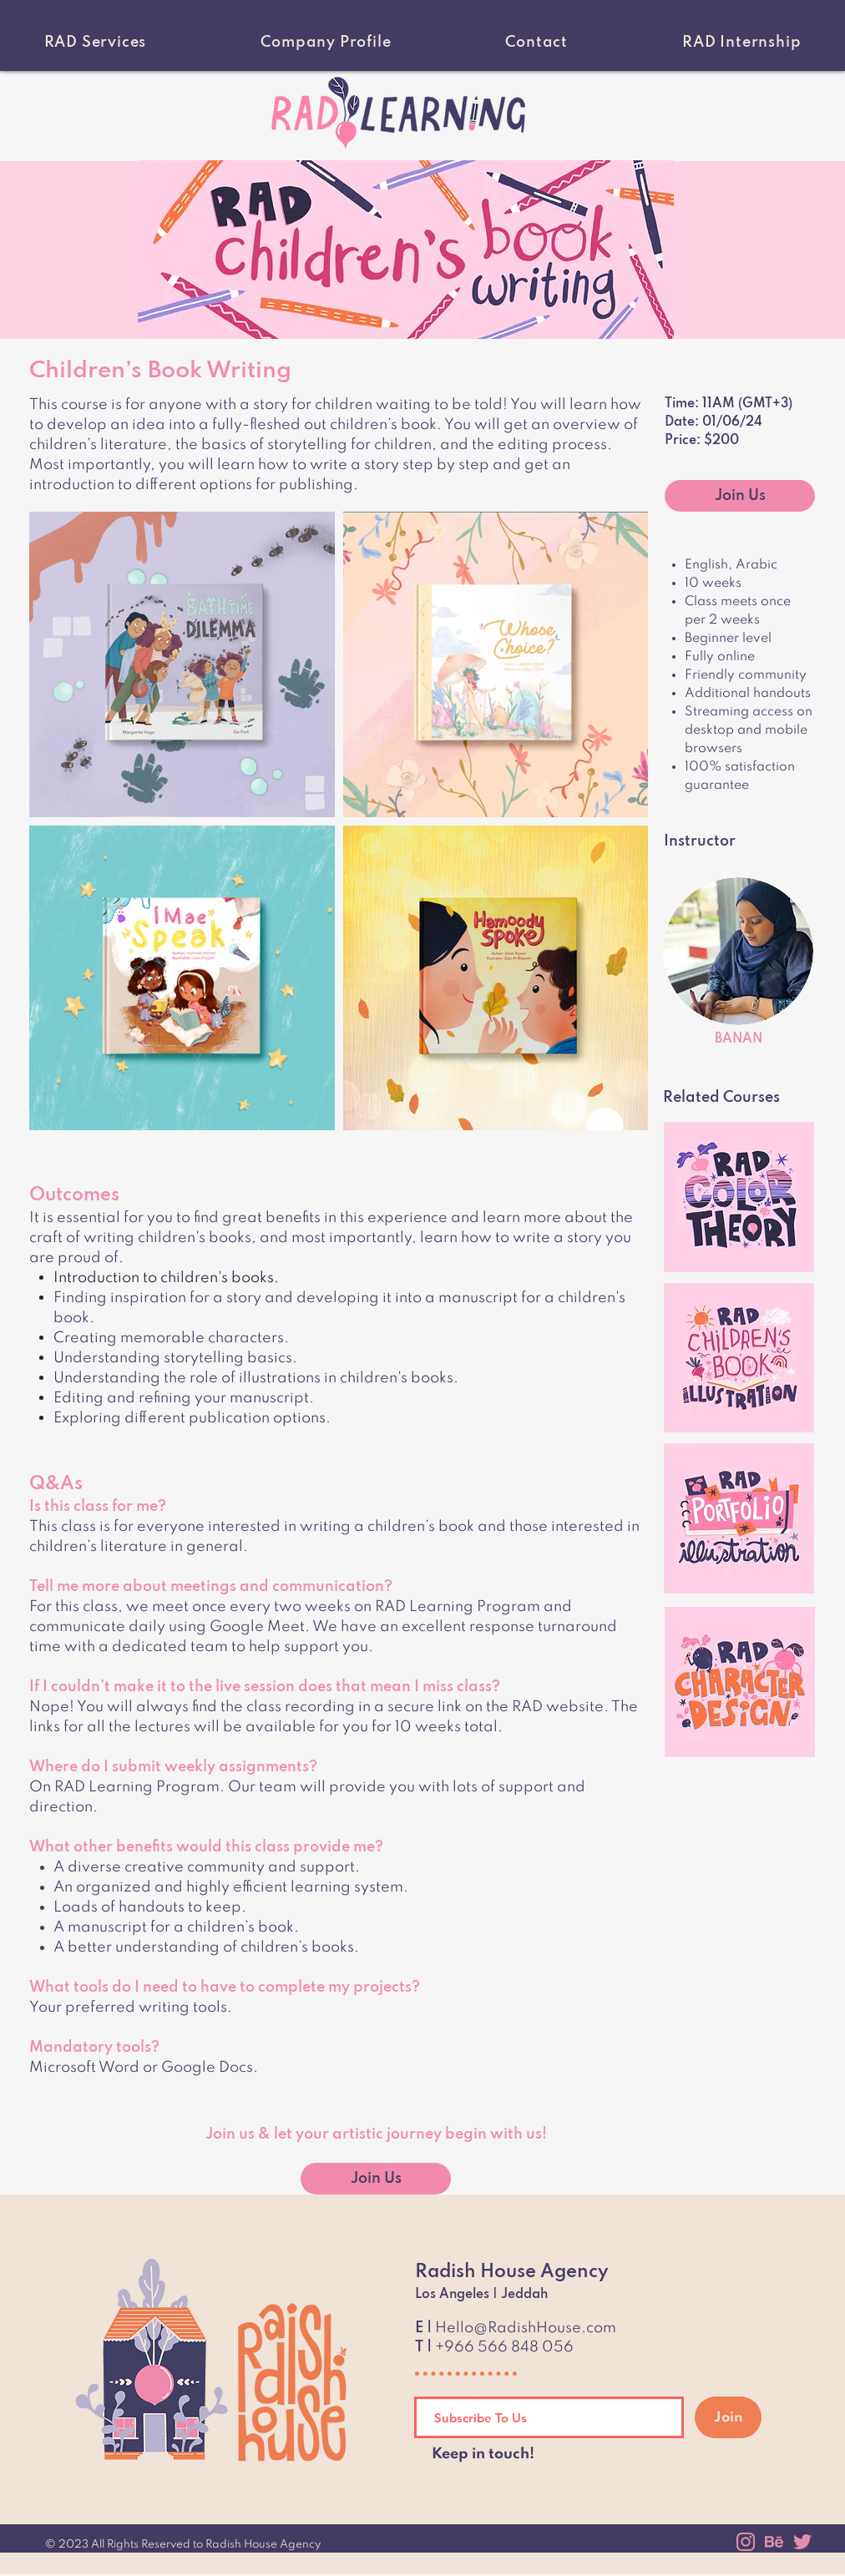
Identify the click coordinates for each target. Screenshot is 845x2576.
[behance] (774, 2542)
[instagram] (745, 2542)
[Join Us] (740, 496)
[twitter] (802, 2542)
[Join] (728, 2417)
